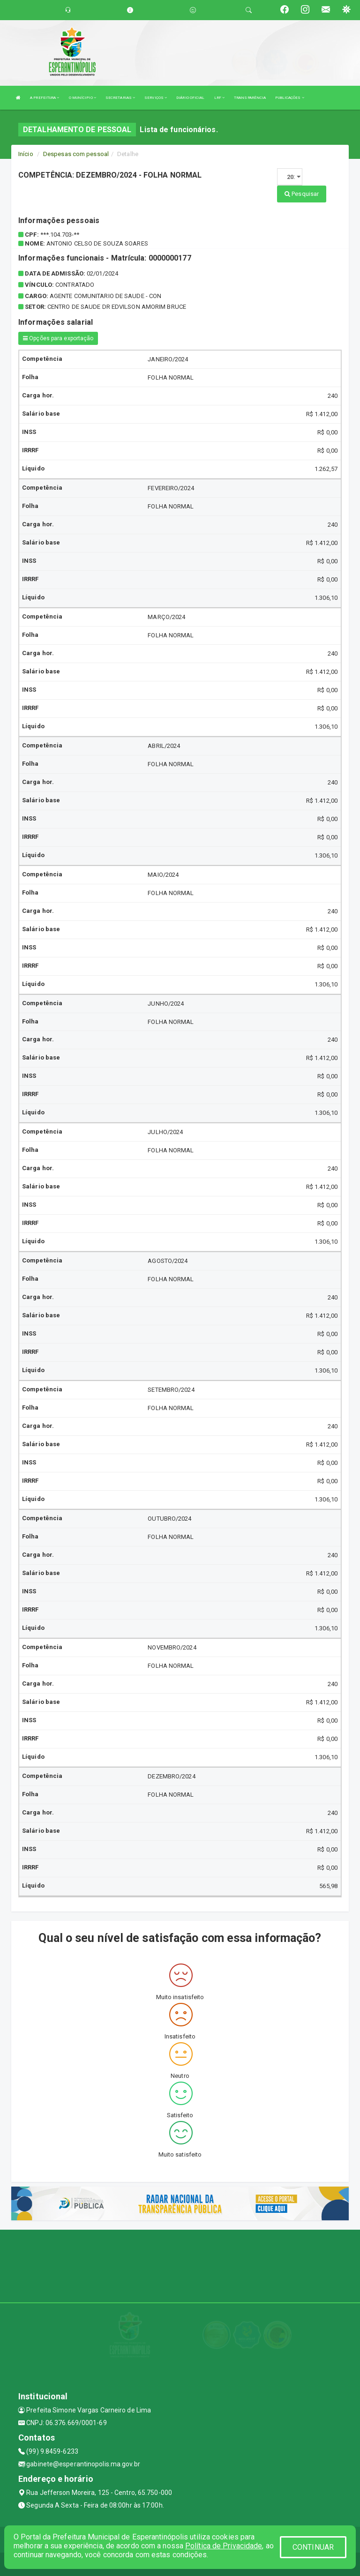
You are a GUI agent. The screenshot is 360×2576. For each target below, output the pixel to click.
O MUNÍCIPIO (82, 98)
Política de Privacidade (223, 2545)
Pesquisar (302, 193)
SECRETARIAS (120, 98)
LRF (219, 98)
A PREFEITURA (44, 98)
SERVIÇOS (155, 98)
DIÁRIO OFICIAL (190, 98)
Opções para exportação (58, 338)
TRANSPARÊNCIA (250, 98)
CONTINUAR (313, 2547)
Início (25, 153)
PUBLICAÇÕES (289, 98)
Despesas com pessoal (76, 153)
